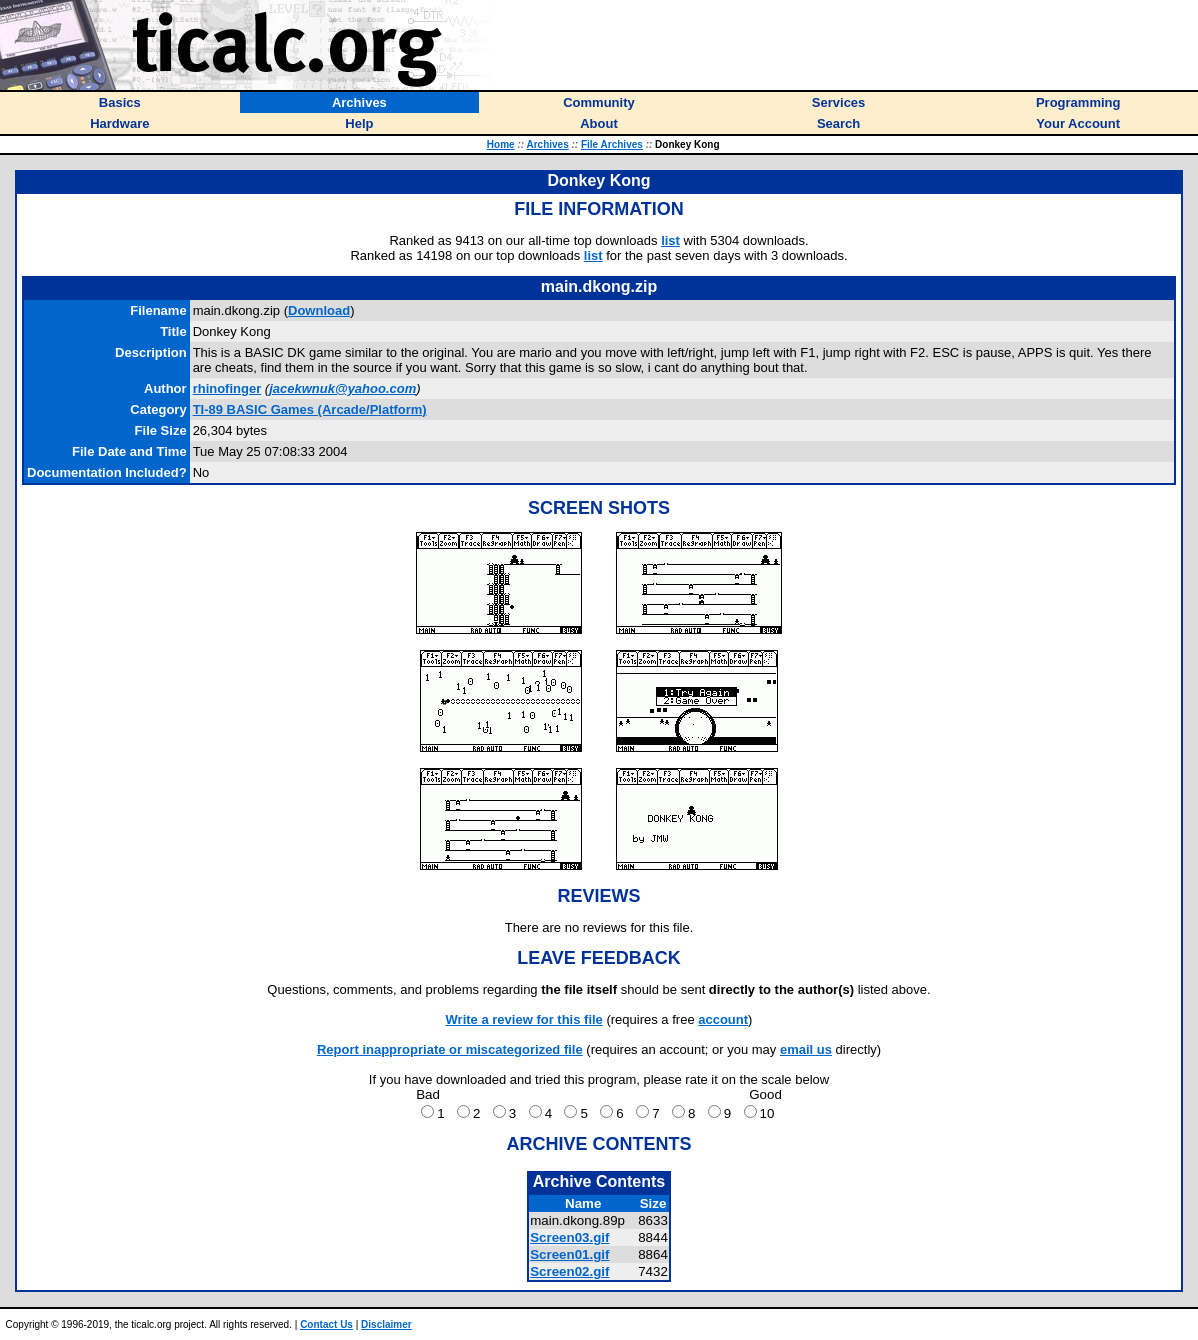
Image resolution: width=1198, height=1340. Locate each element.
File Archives (612, 144)
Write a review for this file (524, 1019)
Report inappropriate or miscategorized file (450, 1049)
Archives (547, 144)
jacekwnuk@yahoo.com (342, 388)
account (723, 1019)
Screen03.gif (569, 1237)
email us (806, 1049)
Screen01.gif (569, 1254)
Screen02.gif (569, 1271)
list (670, 240)
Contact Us (326, 1324)
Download (319, 310)
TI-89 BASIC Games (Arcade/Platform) (310, 409)
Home (501, 144)
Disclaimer (386, 1324)
